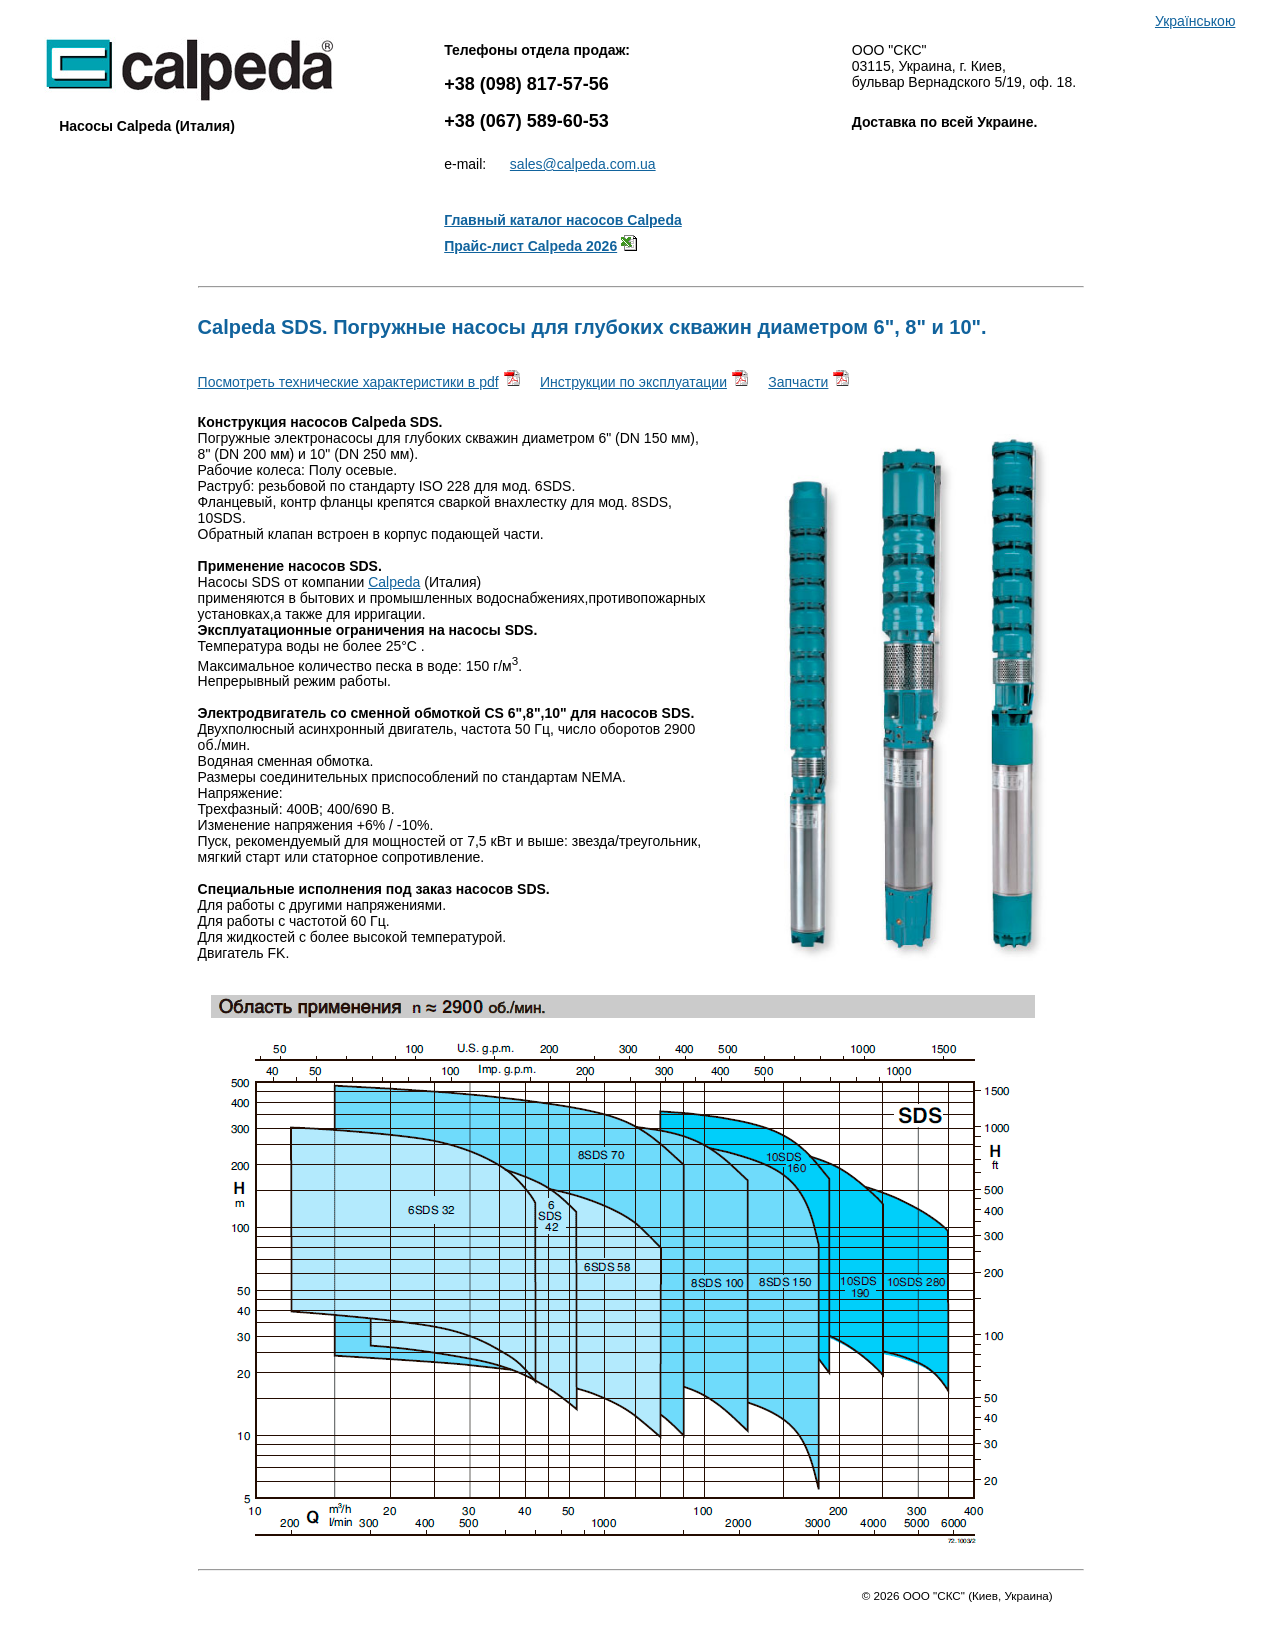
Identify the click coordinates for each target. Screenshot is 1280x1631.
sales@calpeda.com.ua (583, 164)
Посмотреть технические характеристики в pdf (348, 382)
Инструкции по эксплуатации (633, 382)
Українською (1195, 21)
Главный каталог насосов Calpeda (563, 220)
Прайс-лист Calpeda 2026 (530, 246)
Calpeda (394, 582)
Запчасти (798, 382)
